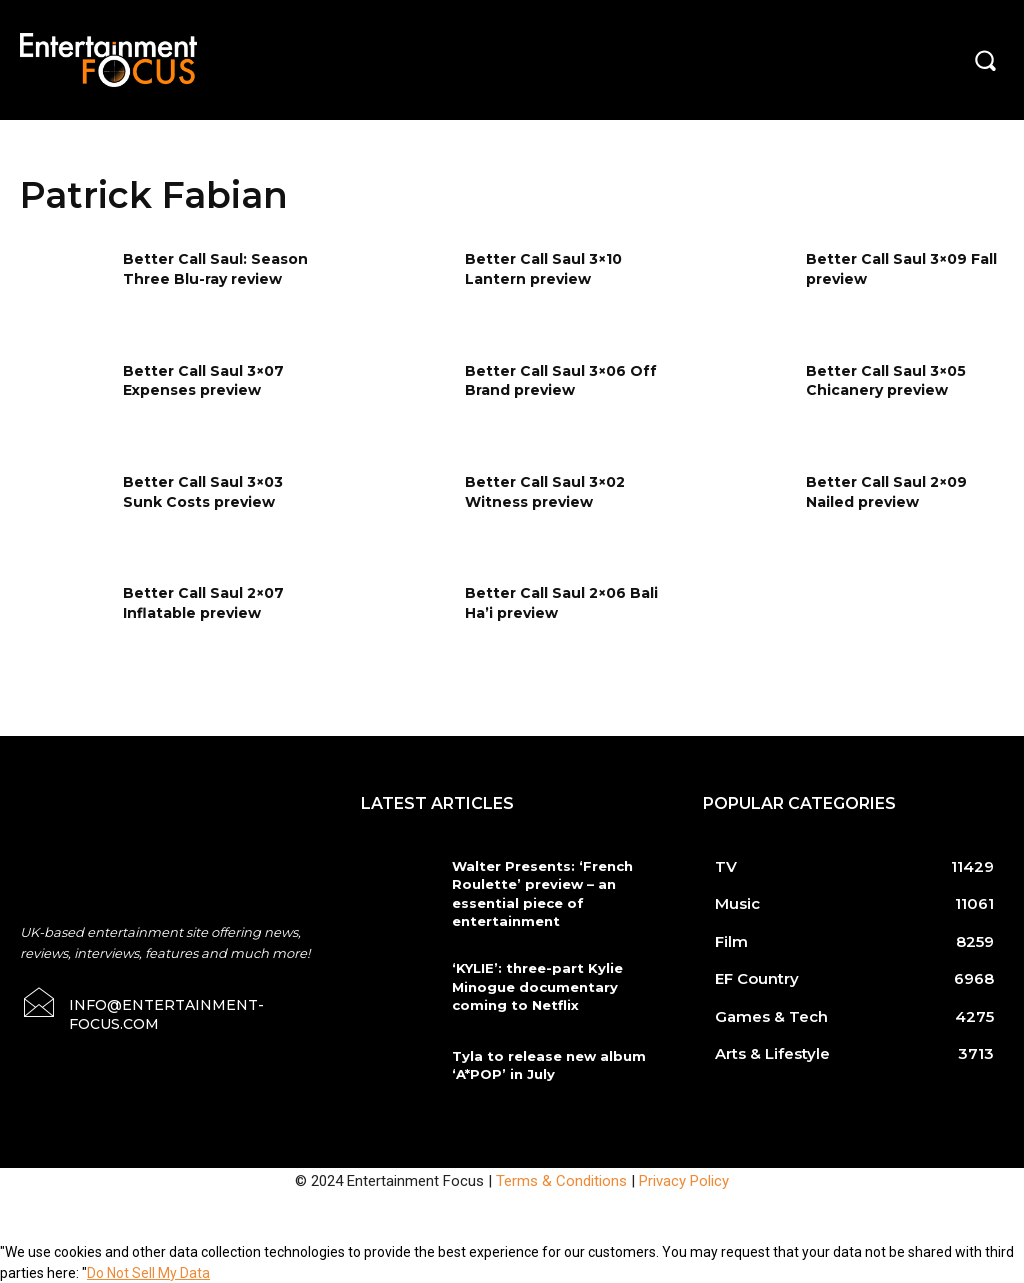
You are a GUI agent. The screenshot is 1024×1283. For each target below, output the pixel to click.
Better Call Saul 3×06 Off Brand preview (561, 381)
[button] (985, 60)
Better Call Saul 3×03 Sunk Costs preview (203, 492)
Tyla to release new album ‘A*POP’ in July (547, 1064)
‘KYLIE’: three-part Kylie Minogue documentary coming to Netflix (533, 986)
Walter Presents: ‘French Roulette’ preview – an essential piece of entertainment (538, 893)
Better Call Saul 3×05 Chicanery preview (886, 381)
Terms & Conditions (561, 1180)
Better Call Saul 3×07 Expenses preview (203, 381)
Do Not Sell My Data (148, 1272)
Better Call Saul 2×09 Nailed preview (886, 492)
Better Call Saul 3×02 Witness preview (545, 492)
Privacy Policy (684, 1180)
